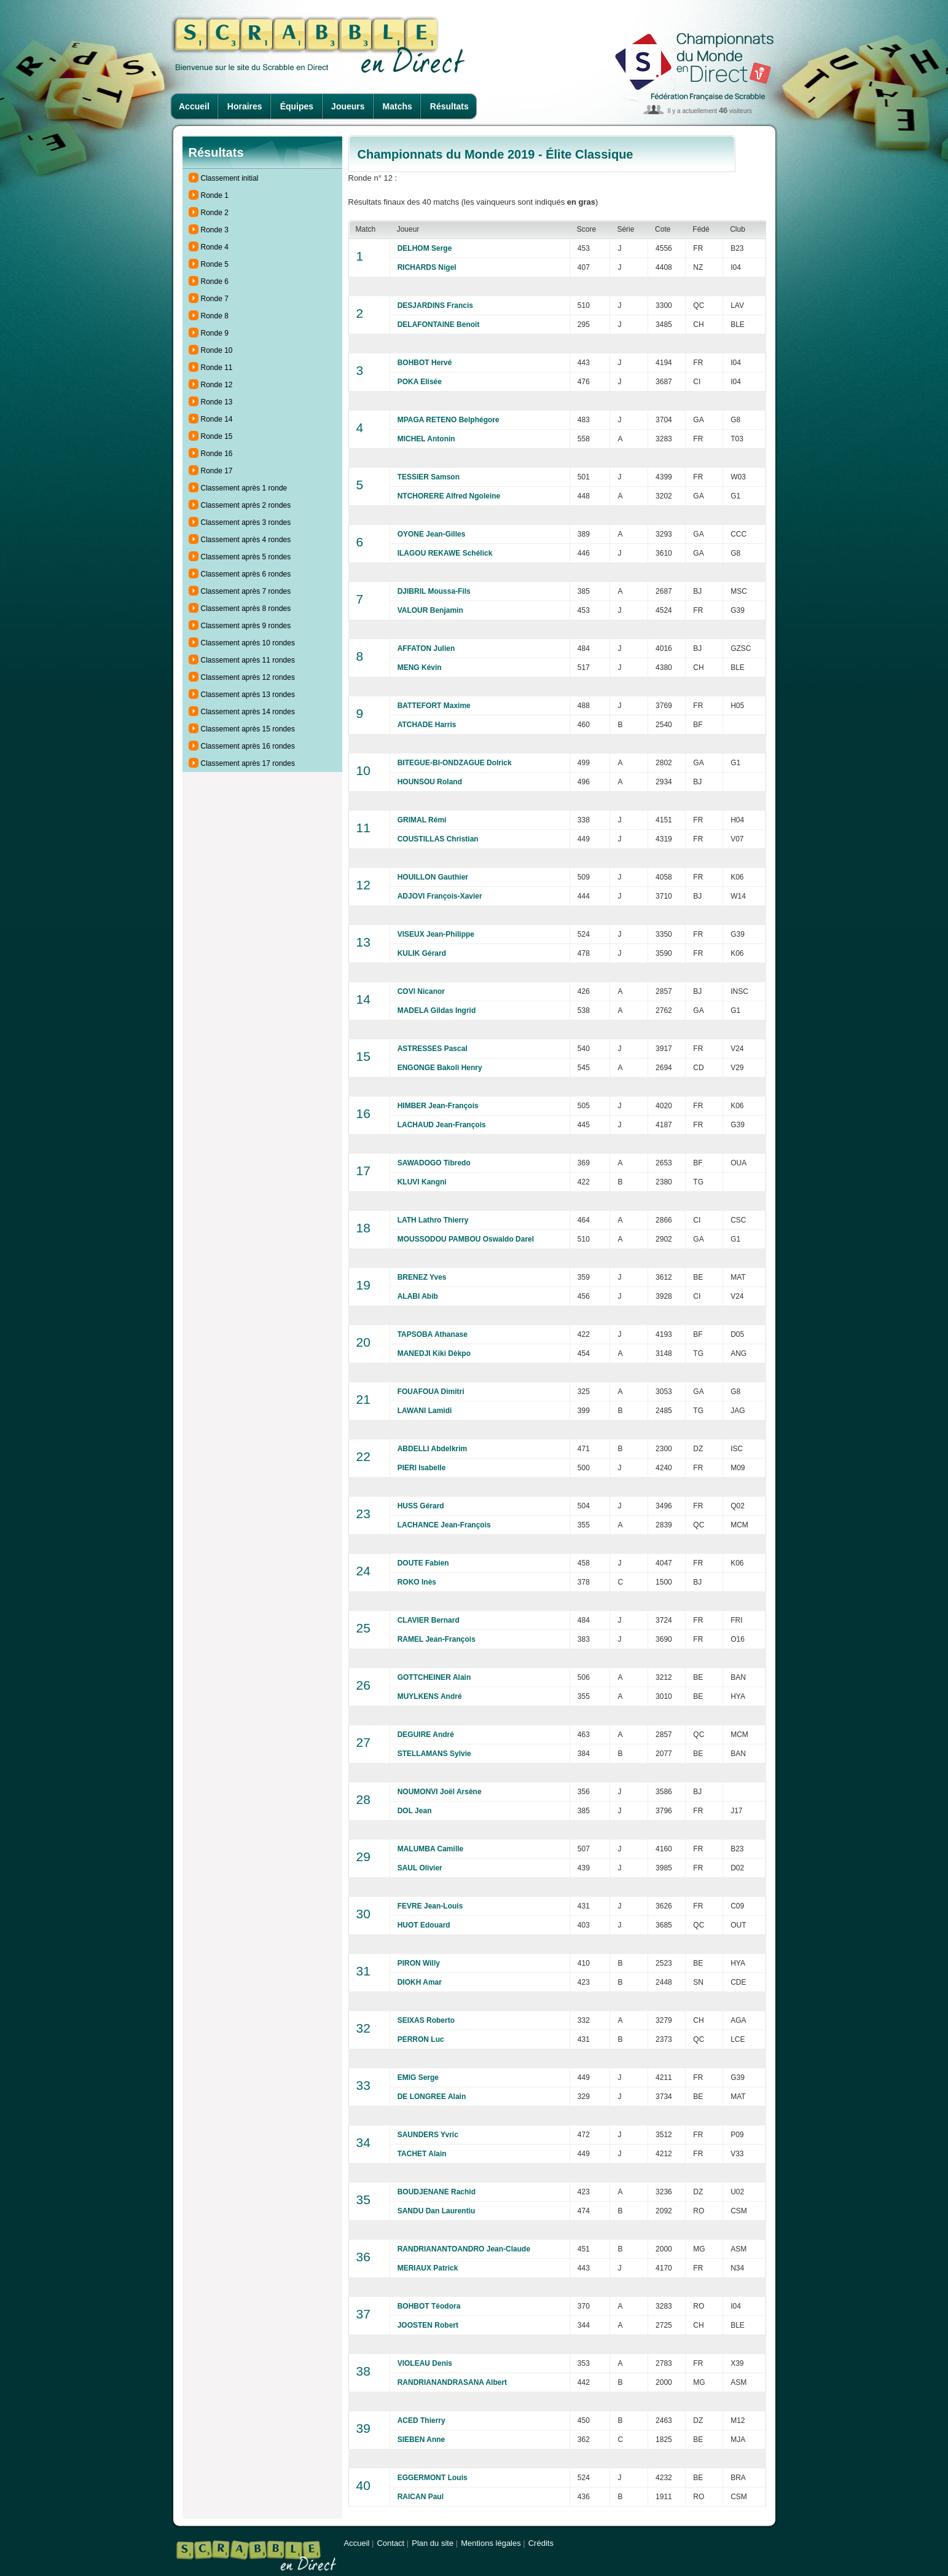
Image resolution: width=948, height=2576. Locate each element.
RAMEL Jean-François (437, 1639)
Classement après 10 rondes (248, 643)
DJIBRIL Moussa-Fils (434, 591)
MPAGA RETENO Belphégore (448, 420)
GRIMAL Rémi (422, 820)
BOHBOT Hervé (425, 362)
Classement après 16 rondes (248, 746)
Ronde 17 (217, 471)
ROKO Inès (417, 1582)
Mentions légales (491, 2543)
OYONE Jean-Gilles (432, 534)
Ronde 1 (215, 195)
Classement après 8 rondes (246, 608)
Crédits (541, 2543)
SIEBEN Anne (421, 2439)
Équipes (296, 106)
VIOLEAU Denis (425, 2363)
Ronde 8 (215, 316)
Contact (390, 2543)
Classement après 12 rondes (248, 677)
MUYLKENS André (430, 1696)
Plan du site (432, 2543)
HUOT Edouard (424, 1925)
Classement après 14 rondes (248, 711)
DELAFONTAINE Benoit (439, 324)
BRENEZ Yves (422, 1277)
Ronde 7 (215, 298)
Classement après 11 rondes (248, 660)
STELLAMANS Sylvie (434, 1753)
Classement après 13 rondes (248, 694)
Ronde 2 (215, 212)
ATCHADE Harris (427, 724)
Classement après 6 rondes (246, 574)
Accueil (194, 106)
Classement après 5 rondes (246, 557)
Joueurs (347, 106)
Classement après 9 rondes (246, 625)
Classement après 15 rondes (248, 729)
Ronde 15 (217, 436)
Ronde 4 (215, 247)
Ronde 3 (215, 230)
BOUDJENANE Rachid (437, 2192)
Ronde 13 (217, 402)
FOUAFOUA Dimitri (431, 1391)
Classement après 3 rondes (246, 522)
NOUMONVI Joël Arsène (440, 1791)
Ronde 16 (217, 453)
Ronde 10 (217, 350)
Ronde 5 (215, 264)
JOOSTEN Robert (428, 2325)
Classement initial (230, 178)
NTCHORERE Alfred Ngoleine (449, 496)
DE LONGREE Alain (432, 2096)
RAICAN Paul (421, 2496)
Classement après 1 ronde (244, 488)
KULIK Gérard (422, 953)
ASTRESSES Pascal (433, 1048)
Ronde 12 (217, 384)
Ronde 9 (215, 333)
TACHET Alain (422, 2153)
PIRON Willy (419, 1963)
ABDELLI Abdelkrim (433, 1448)
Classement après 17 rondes (248, 763)
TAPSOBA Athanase (433, 1334)
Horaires (244, 106)
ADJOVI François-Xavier (440, 896)
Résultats (449, 106)
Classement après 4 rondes (246, 539)
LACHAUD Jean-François (442, 1125)
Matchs (397, 106)
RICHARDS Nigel (427, 267)
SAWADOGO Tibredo (434, 1163)
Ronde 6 (215, 281)
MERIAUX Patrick (428, 2268)
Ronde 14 (217, 419)
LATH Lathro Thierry (433, 1220)
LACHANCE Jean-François (444, 1525)
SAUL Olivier (420, 1868)
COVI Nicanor (421, 991)
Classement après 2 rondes (246, 505)
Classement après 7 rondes (246, 591)
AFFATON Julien (426, 648)
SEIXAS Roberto (426, 2020)
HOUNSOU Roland (430, 782)
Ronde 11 (217, 367)
